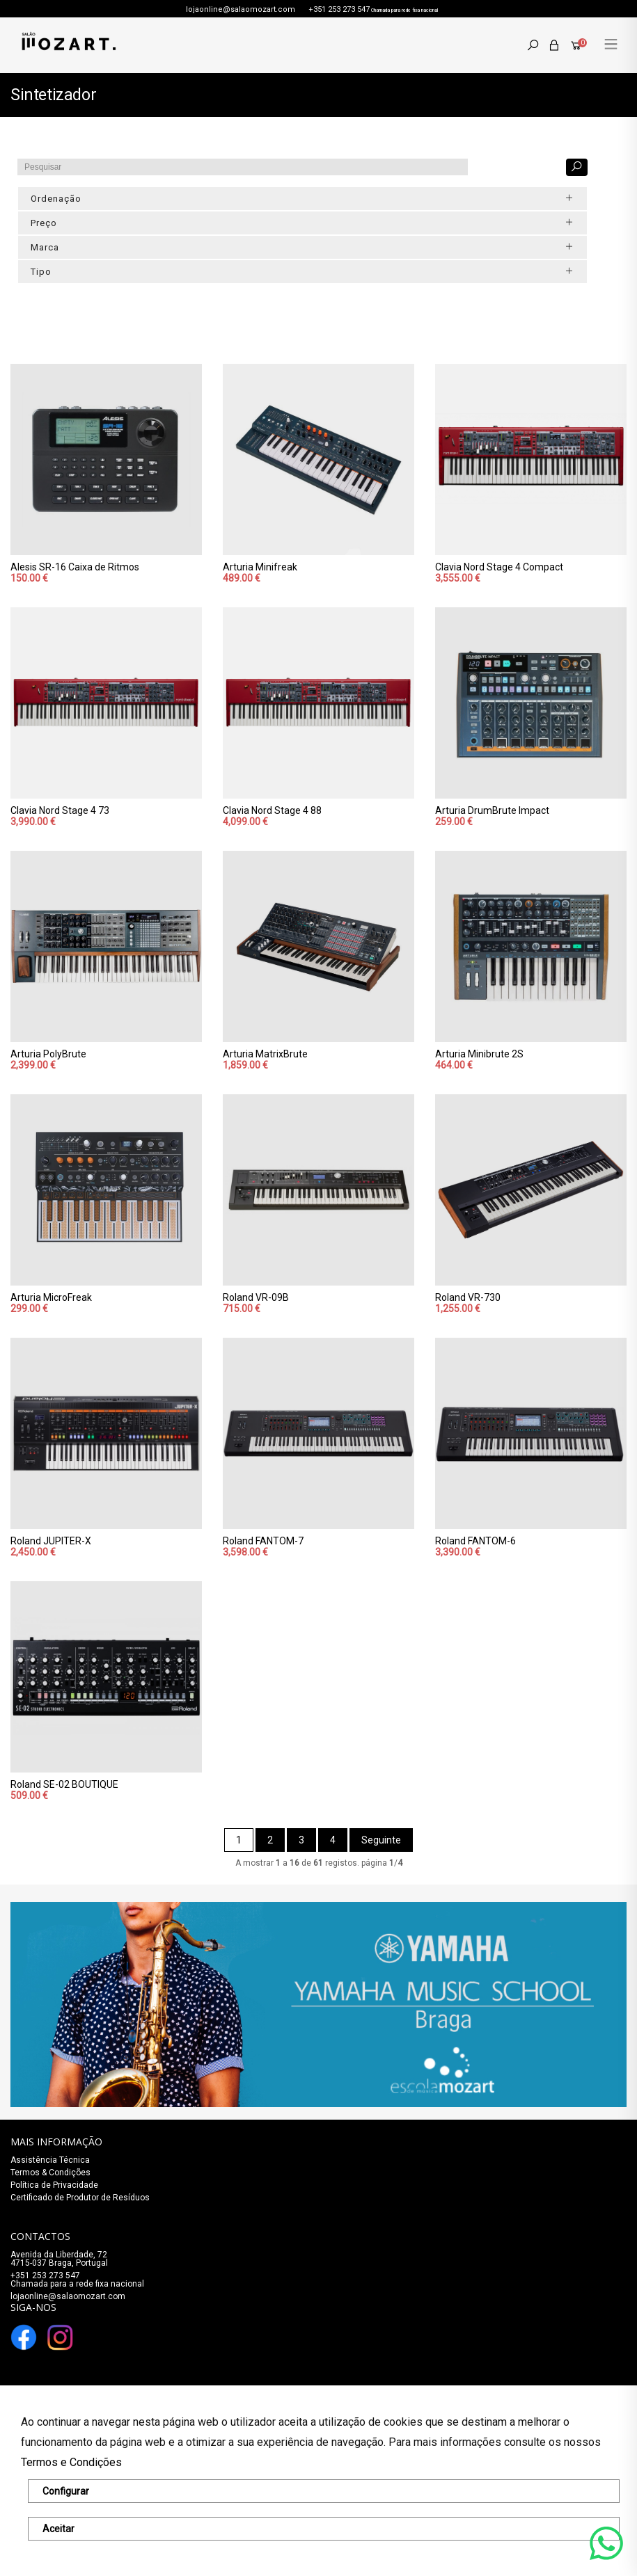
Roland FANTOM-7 (263, 1540)
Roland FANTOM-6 (475, 1540)
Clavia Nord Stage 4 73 (59, 810)
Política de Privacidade (54, 2185)
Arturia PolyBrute (48, 1053)
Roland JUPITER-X (50, 1540)
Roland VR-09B (256, 1297)
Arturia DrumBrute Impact (492, 810)
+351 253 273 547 (339, 9)
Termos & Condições (50, 2172)
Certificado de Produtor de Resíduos (80, 2197)
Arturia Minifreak (260, 567)
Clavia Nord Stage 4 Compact (499, 567)
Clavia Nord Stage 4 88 (272, 810)
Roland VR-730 (468, 1297)
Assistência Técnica (50, 2160)
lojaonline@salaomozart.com (240, 9)
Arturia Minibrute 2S (479, 1053)
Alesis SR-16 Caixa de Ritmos (74, 567)
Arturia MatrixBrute (265, 1053)
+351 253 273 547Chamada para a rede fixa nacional (77, 2280)
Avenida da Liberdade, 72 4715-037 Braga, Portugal (59, 2259)
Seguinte (381, 1840)
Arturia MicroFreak (51, 1297)
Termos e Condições (71, 2462)
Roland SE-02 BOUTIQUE (64, 1784)
